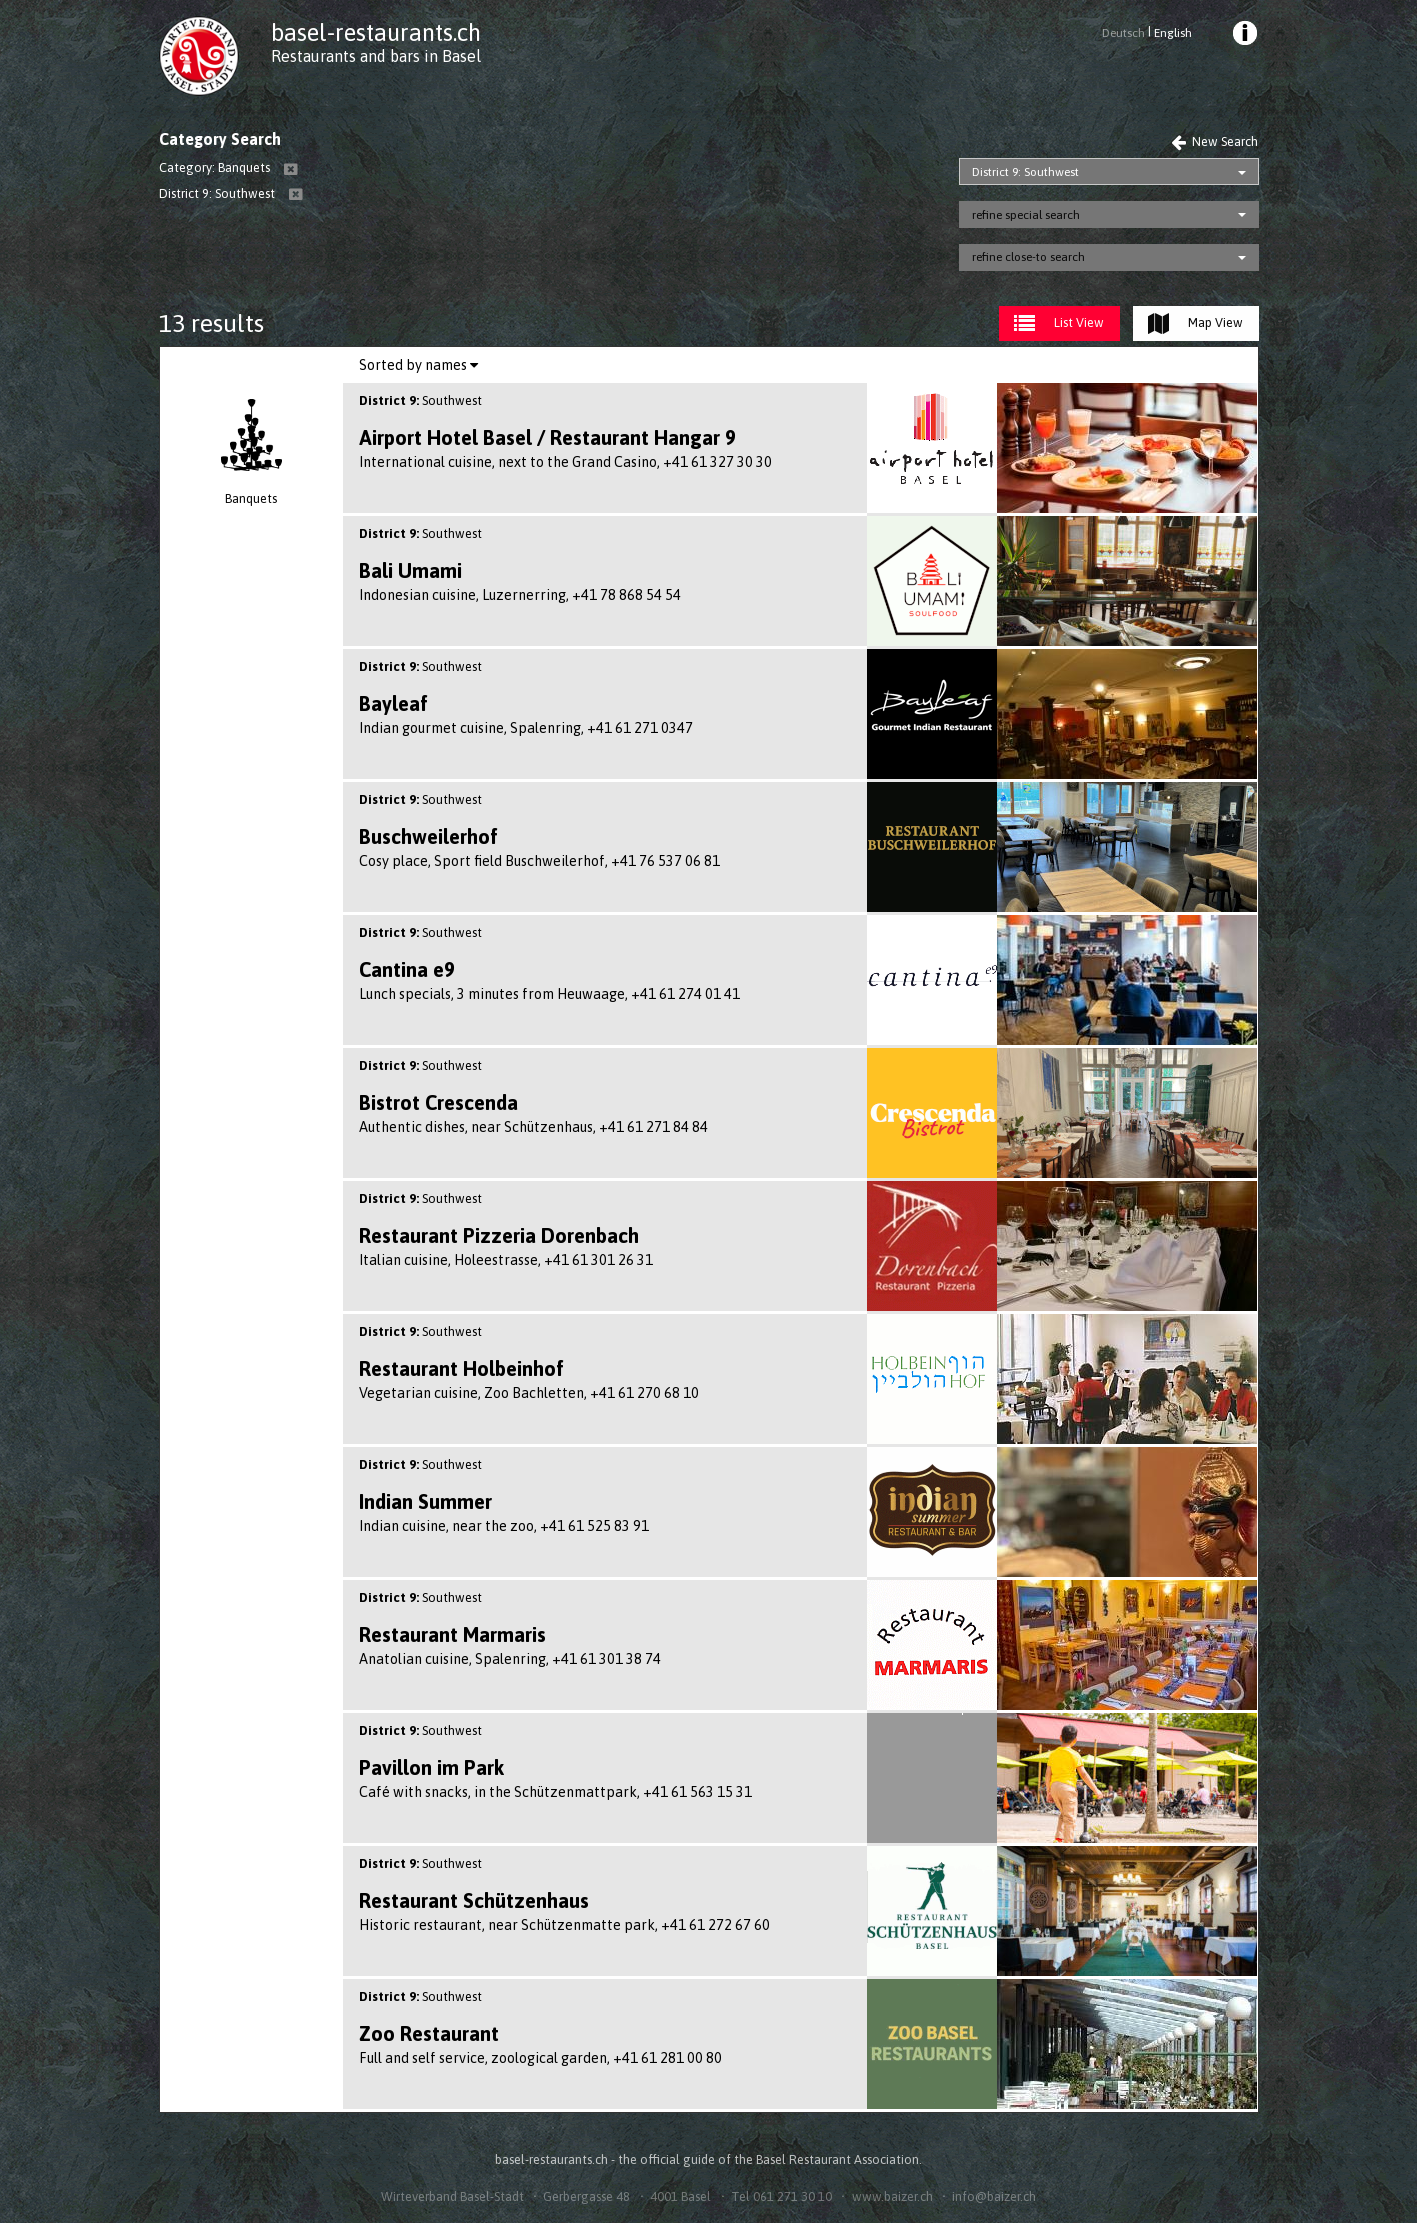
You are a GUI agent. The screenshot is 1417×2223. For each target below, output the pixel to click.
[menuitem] (1243, 36)
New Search (1214, 141)
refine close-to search (1028, 257)
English (1173, 33)
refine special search (1026, 215)
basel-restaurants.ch (376, 32)
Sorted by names (418, 365)
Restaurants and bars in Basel (376, 56)
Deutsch (1123, 33)
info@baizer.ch (994, 2196)
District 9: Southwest (1025, 172)
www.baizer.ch (892, 2196)
